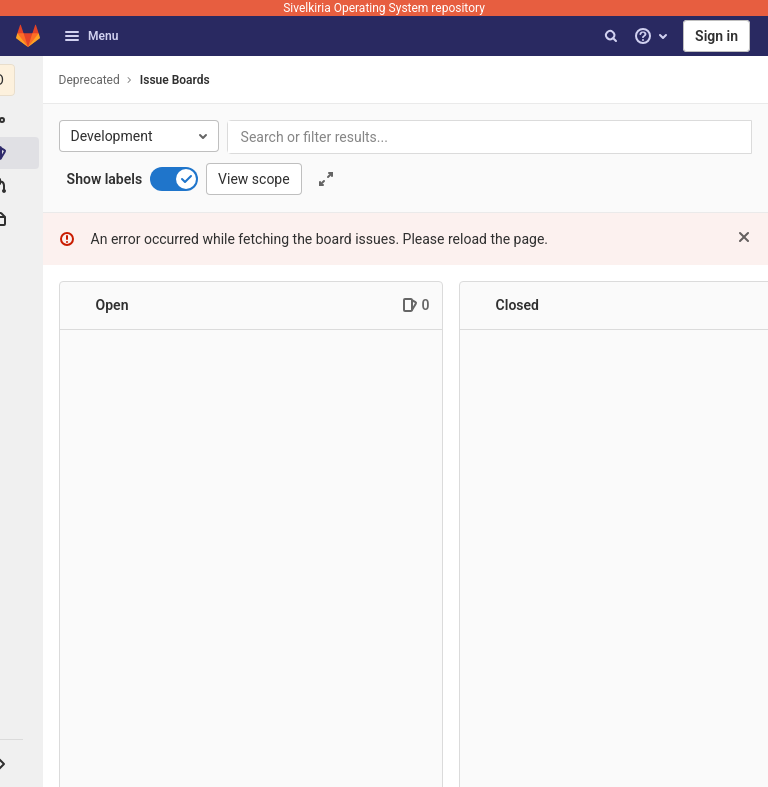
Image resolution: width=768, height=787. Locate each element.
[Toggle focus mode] (331, 179)
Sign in (716, 36)
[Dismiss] (744, 237)
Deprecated (94, 80)
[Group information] (24, 120)
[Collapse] (85, 306)
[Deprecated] (24, 80)
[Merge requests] (24, 186)
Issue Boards (180, 80)
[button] (24, 763)
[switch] (180, 179)
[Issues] (24, 153)
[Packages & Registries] (24, 219)
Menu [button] (91, 36)
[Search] (611, 36)
